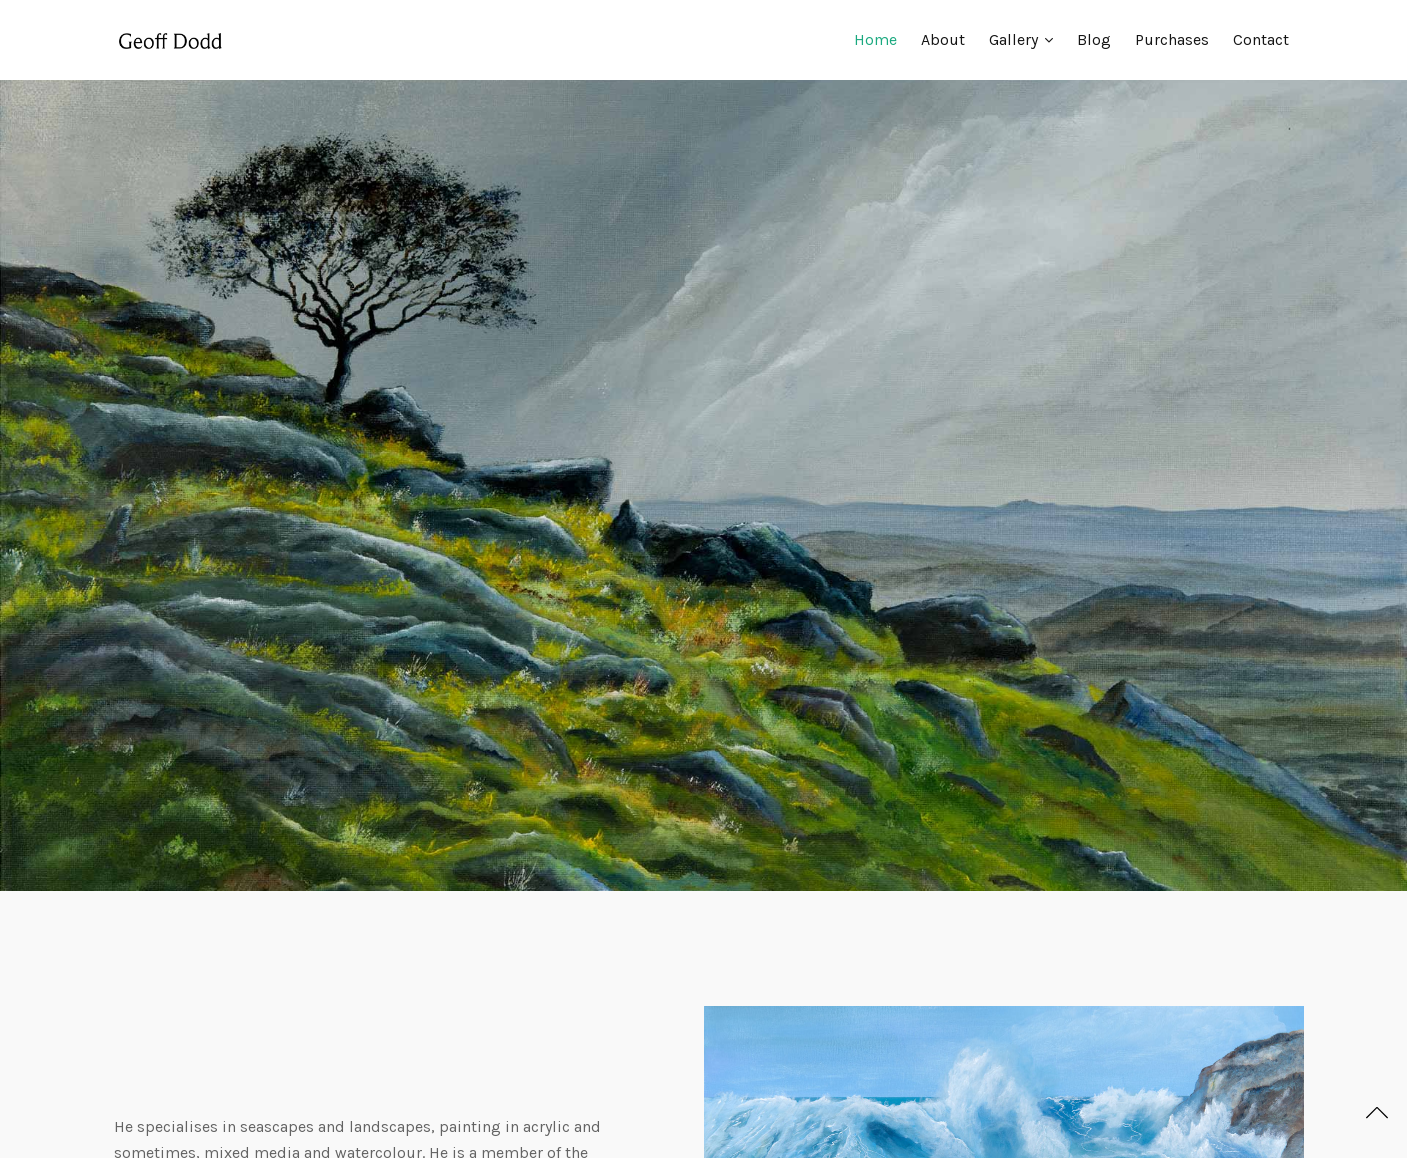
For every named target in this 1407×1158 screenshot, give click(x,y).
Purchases (1172, 39)
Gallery (1013, 39)
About (943, 39)
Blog (1094, 39)
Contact (1261, 39)
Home (875, 39)
